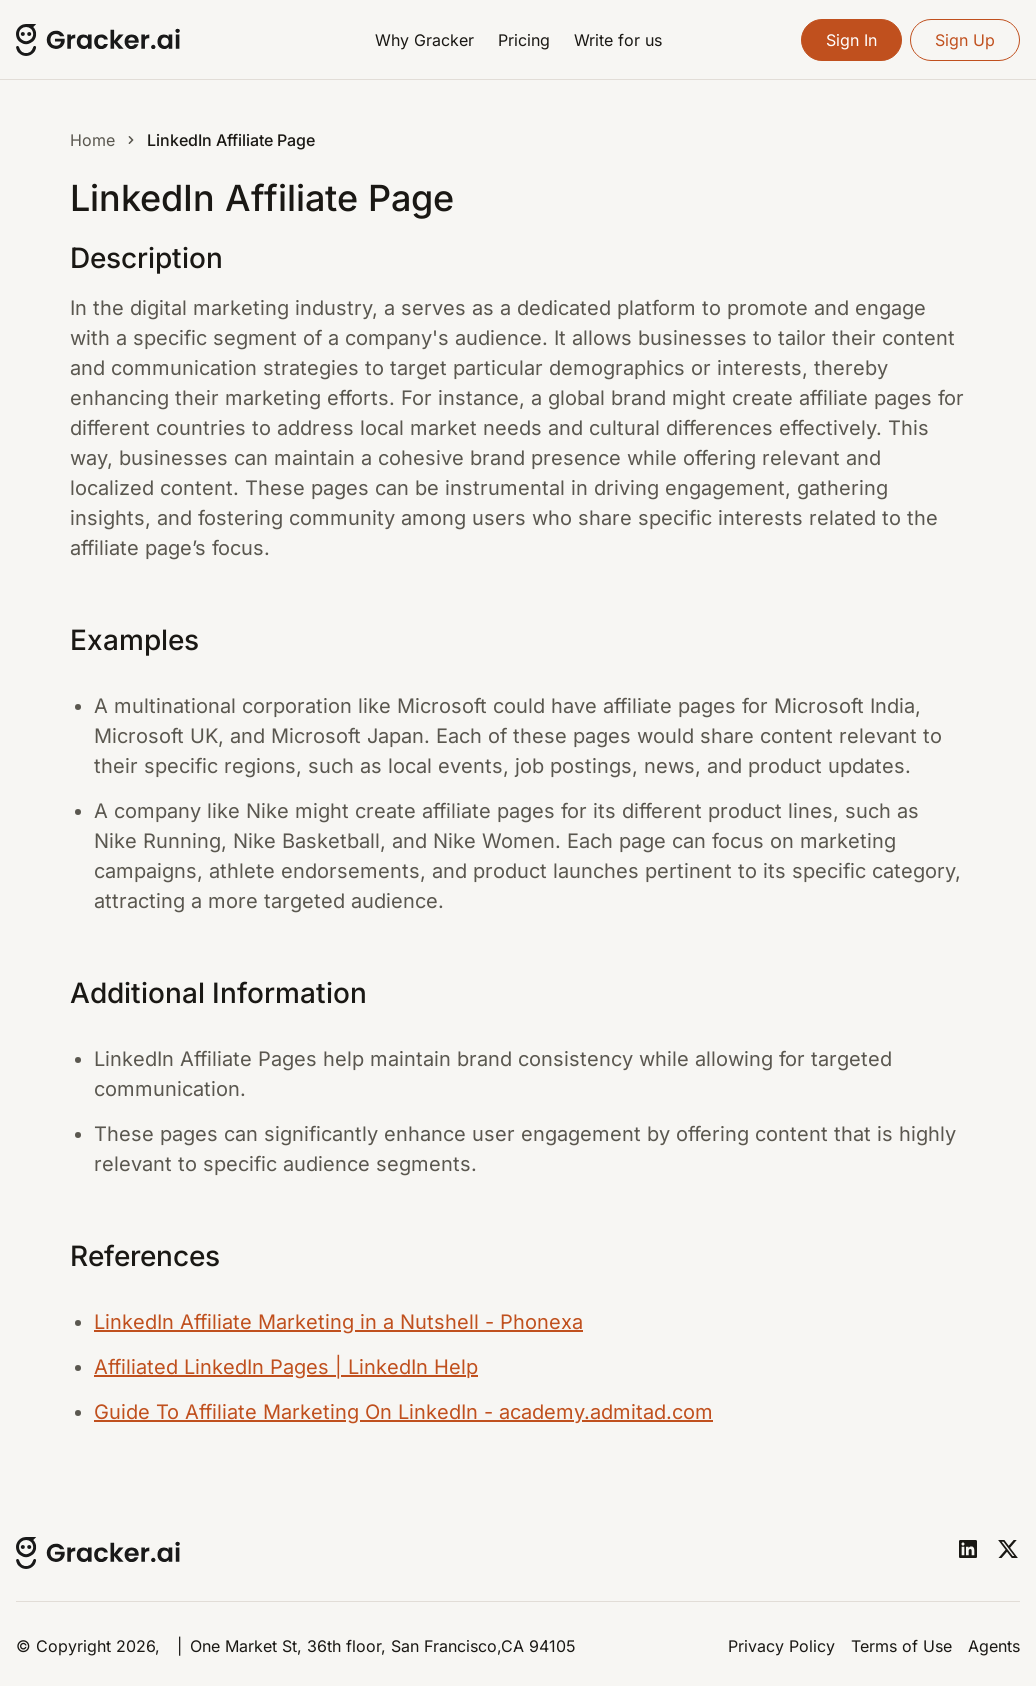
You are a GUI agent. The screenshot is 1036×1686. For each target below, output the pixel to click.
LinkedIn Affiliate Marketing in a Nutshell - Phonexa (338, 1322)
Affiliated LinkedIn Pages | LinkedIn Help (286, 1367)
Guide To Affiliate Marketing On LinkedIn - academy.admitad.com (403, 1412)
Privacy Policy (781, 1646)
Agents (994, 1646)
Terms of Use (901, 1646)
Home (92, 140)
